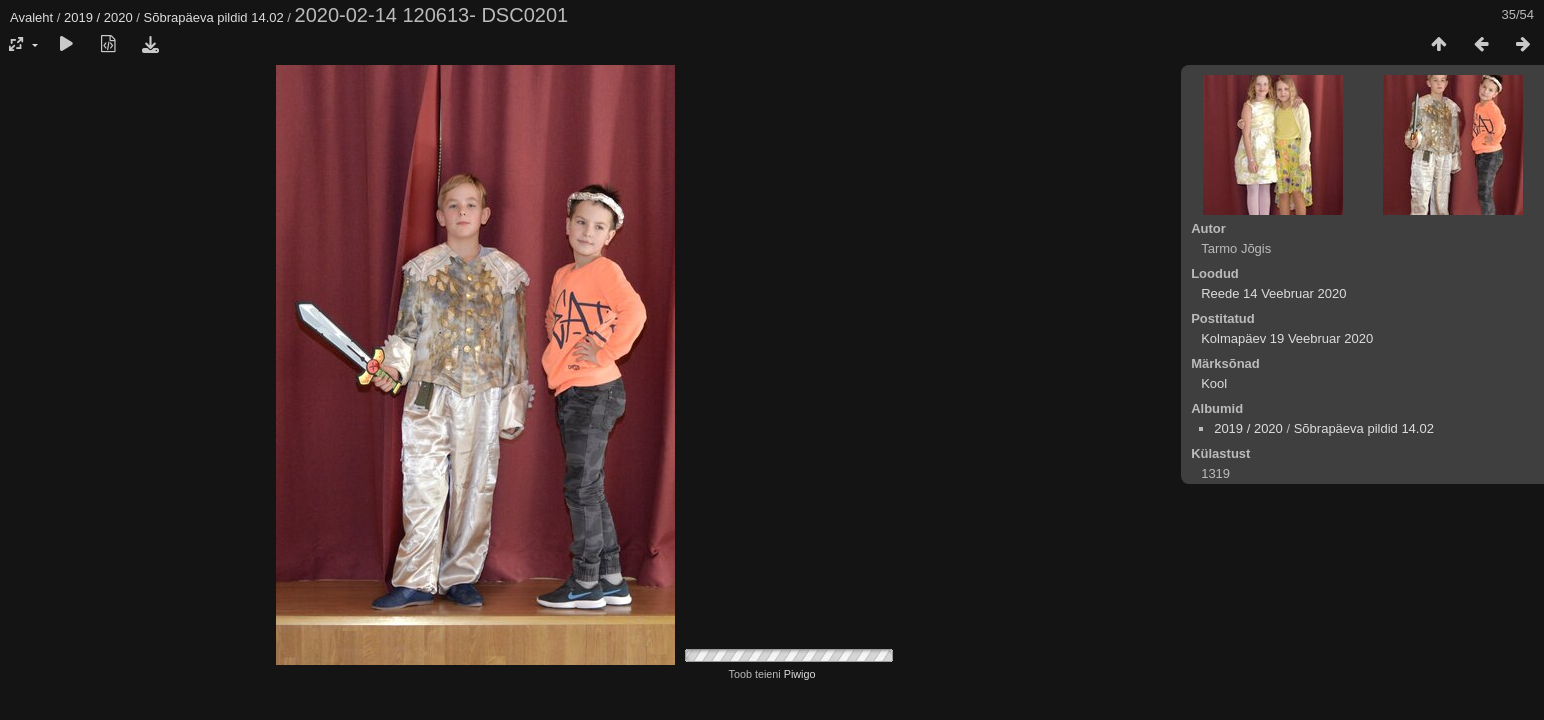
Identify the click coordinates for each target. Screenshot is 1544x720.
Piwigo (800, 674)
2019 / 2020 (98, 17)
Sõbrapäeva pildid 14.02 (214, 17)
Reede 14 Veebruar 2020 (1273, 293)
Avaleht (31, 17)
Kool (1214, 383)
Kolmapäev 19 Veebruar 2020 (1287, 338)
